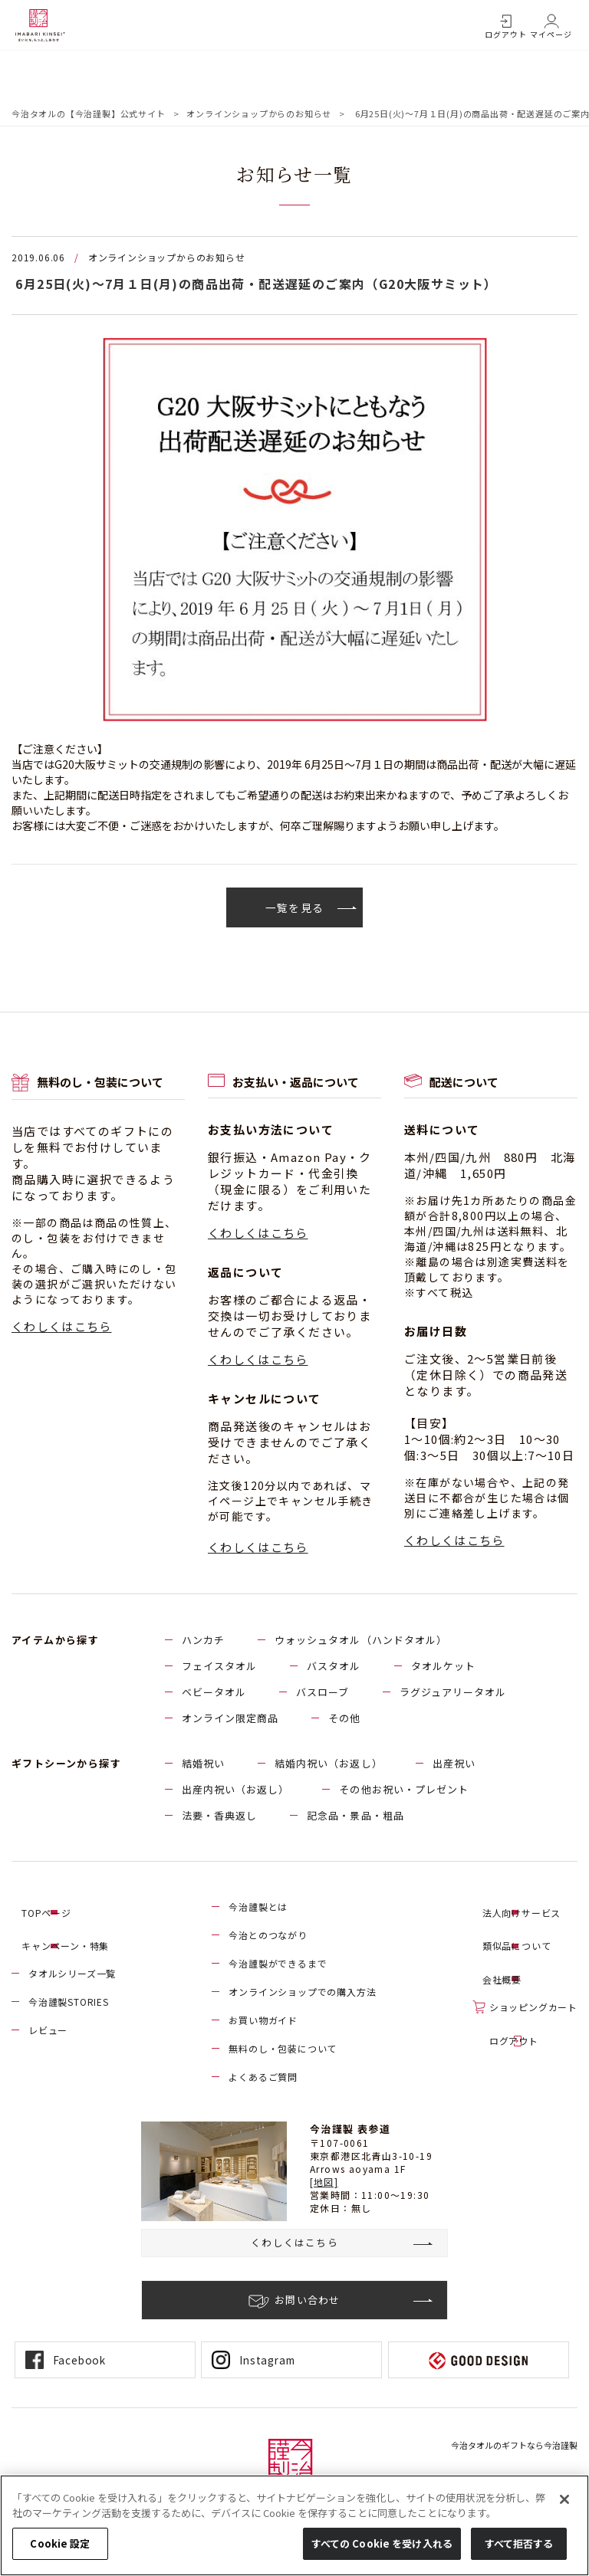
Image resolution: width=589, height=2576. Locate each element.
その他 (344, 1718)
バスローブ (322, 1692)
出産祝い (454, 1764)
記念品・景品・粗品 (355, 1816)
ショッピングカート (533, 1992)
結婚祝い (203, 1764)
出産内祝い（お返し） (235, 1790)
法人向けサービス (528, 1907)
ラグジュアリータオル (453, 1692)
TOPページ (53, 1907)
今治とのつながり (268, 1935)
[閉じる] (564, 2499)
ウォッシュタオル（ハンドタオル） (361, 1640)
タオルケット (443, 1666)
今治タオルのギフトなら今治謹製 (514, 2446)
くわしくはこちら (62, 1327)
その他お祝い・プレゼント (403, 1790)
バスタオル (333, 1666)
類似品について (523, 1935)
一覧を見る (294, 907)
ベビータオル (214, 1692)
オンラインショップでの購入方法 (302, 1992)
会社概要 (508, 1964)
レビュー (47, 2020)
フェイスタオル (219, 1666)
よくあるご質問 (263, 2077)
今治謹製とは (258, 1907)
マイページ (551, 34)
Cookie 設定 (60, 2543)
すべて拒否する (519, 2543)
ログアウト (506, 34)
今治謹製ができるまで (278, 1964)
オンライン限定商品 (230, 1718)
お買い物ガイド (263, 2020)
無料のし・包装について (283, 2049)
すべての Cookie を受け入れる (381, 2543)
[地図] (324, 2182)
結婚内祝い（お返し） (328, 1764)
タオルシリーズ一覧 (72, 1964)
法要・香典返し (219, 1816)
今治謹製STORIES (68, 1992)
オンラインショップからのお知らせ (258, 113)
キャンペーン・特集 (72, 1935)
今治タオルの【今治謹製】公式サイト (89, 113)
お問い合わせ (308, 2301)
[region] (294, 2525)
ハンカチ (203, 1640)
